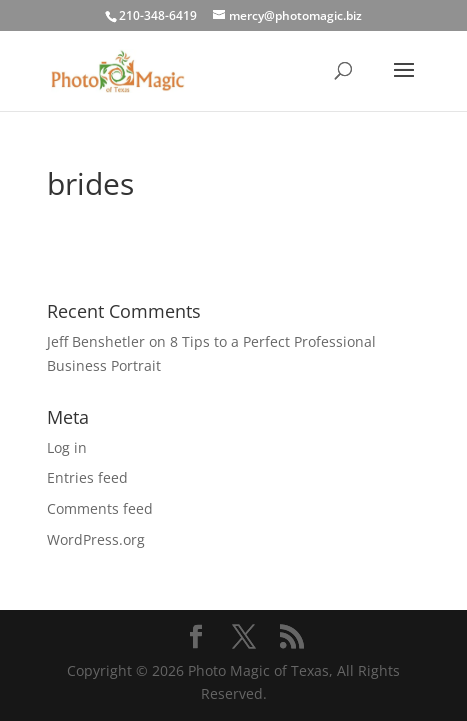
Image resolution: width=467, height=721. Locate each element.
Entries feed (87, 477)
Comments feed (100, 508)
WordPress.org (96, 539)
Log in (67, 447)
